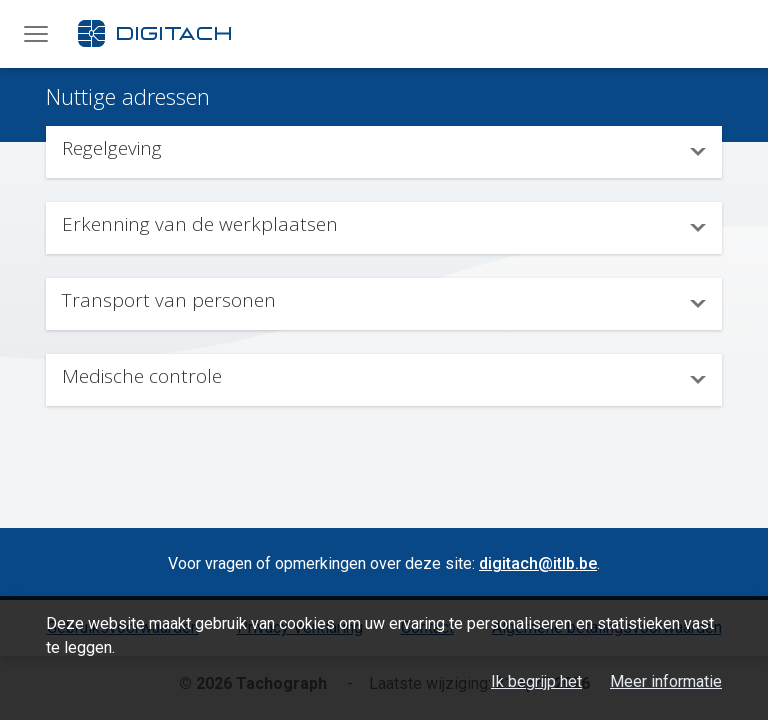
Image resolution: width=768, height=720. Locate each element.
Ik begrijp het (536, 681)
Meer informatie (666, 681)
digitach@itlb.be (538, 563)
